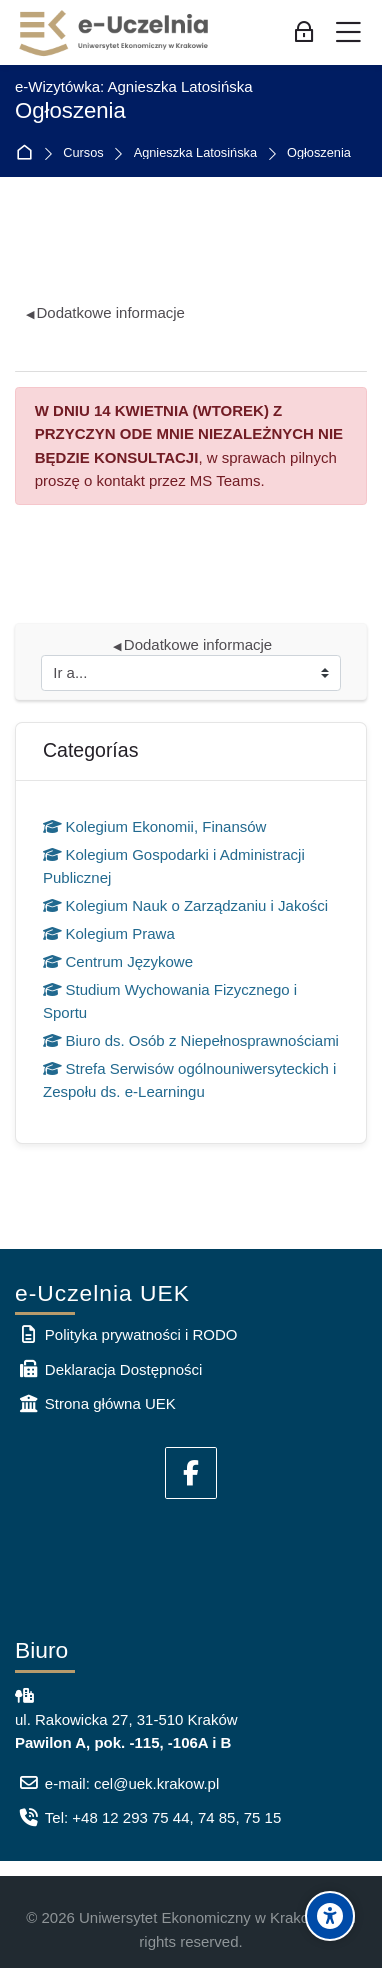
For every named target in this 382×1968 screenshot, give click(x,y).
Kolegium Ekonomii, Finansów (154, 826)
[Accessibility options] (330, 1916)
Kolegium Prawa (109, 933)
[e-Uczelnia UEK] (115, 33)
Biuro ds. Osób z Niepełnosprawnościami (191, 1040)
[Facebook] (191, 1473)
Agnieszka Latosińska (195, 153)
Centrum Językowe (118, 961)
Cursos (83, 153)
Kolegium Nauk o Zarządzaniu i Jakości (185, 905)
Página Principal (28, 153)
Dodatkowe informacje (105, 312)
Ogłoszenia (319, 153)
